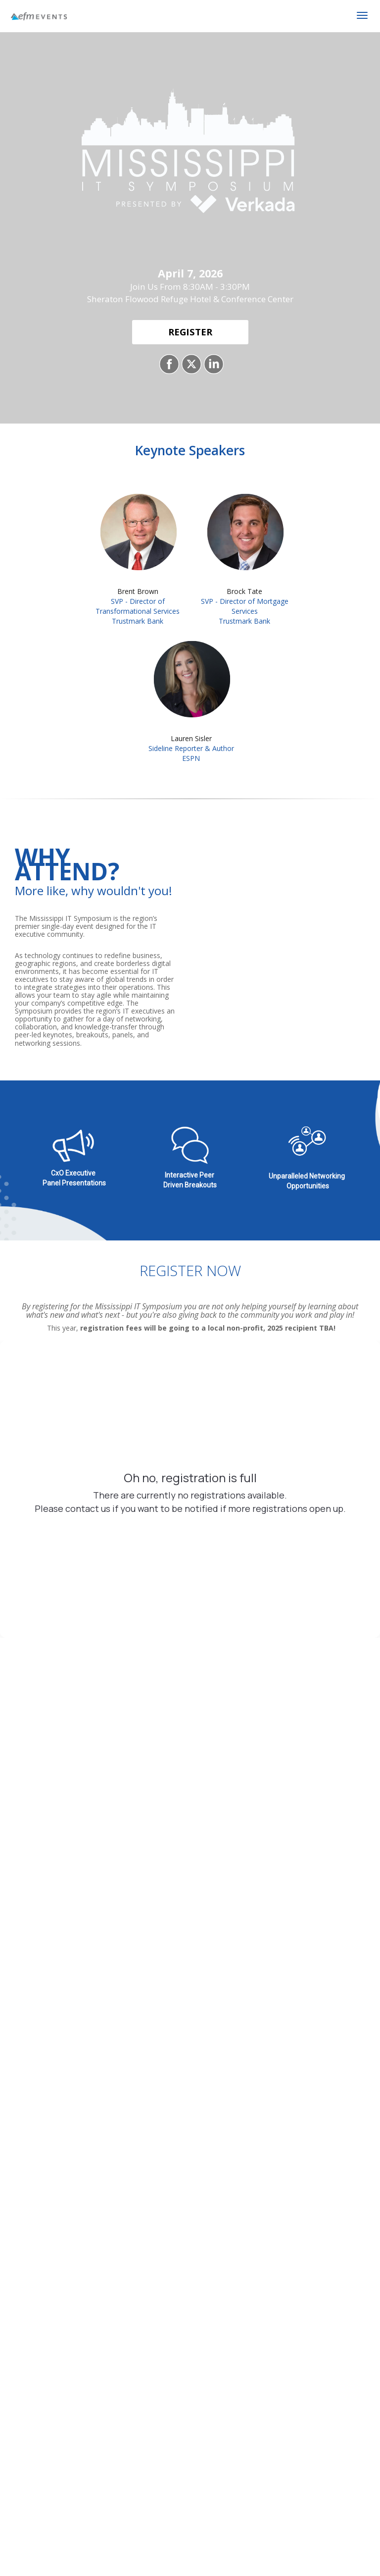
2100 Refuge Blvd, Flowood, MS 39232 (190, 1586)
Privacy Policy (293, 1967)
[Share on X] (190, 364)
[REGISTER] (190, 332)
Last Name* (153, 1872)
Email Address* (285, 1872)
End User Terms (231, 1967)
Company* (24, 1920)
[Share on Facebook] (168, 364)
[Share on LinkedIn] (212, 364)
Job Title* (148, 1920)
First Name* (26, 1872)
